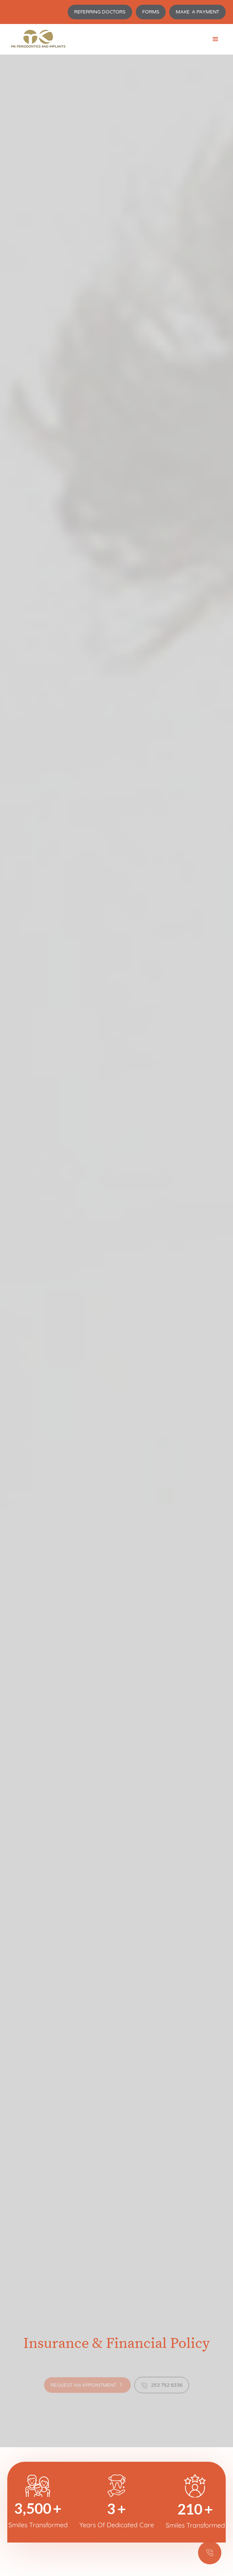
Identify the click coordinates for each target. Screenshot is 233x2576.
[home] (36, 39)
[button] (215, 39)
